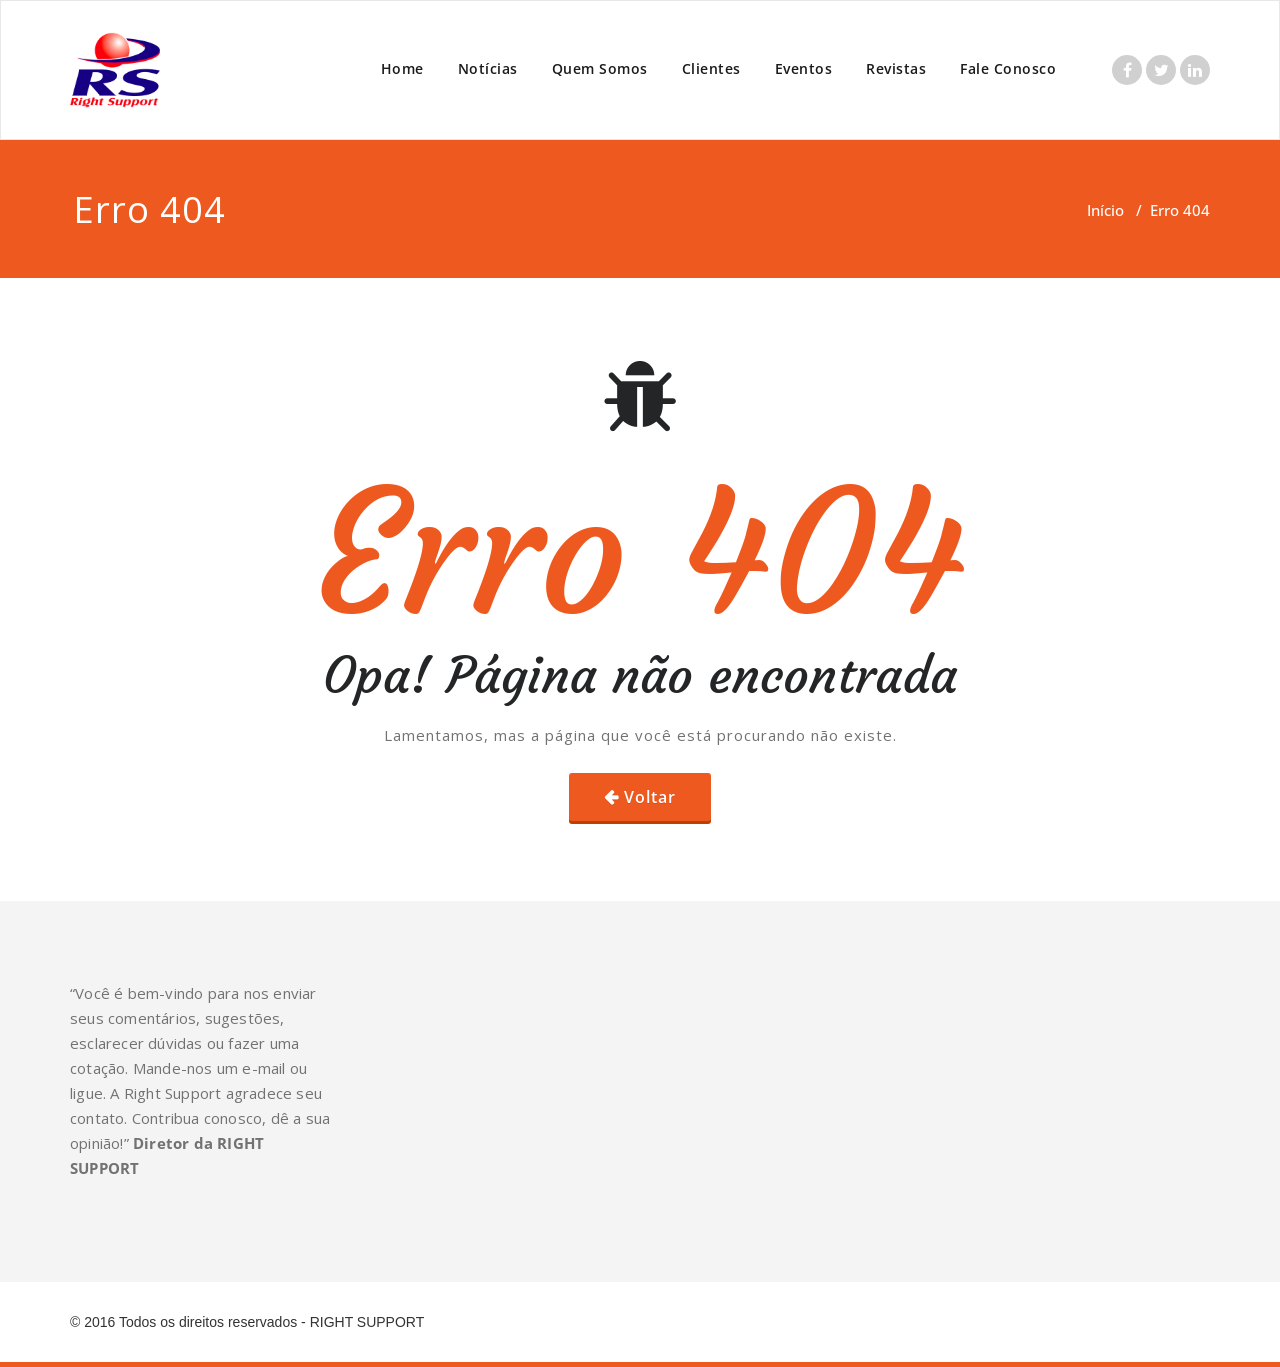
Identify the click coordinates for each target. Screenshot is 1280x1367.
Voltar (650, 797)
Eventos (804, 68)
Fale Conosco (1008, 68)
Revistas (896, 68)
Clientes (711, 68)
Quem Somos (600, 68)
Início (1105, 210)
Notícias (488, 68)
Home (402, 68)
